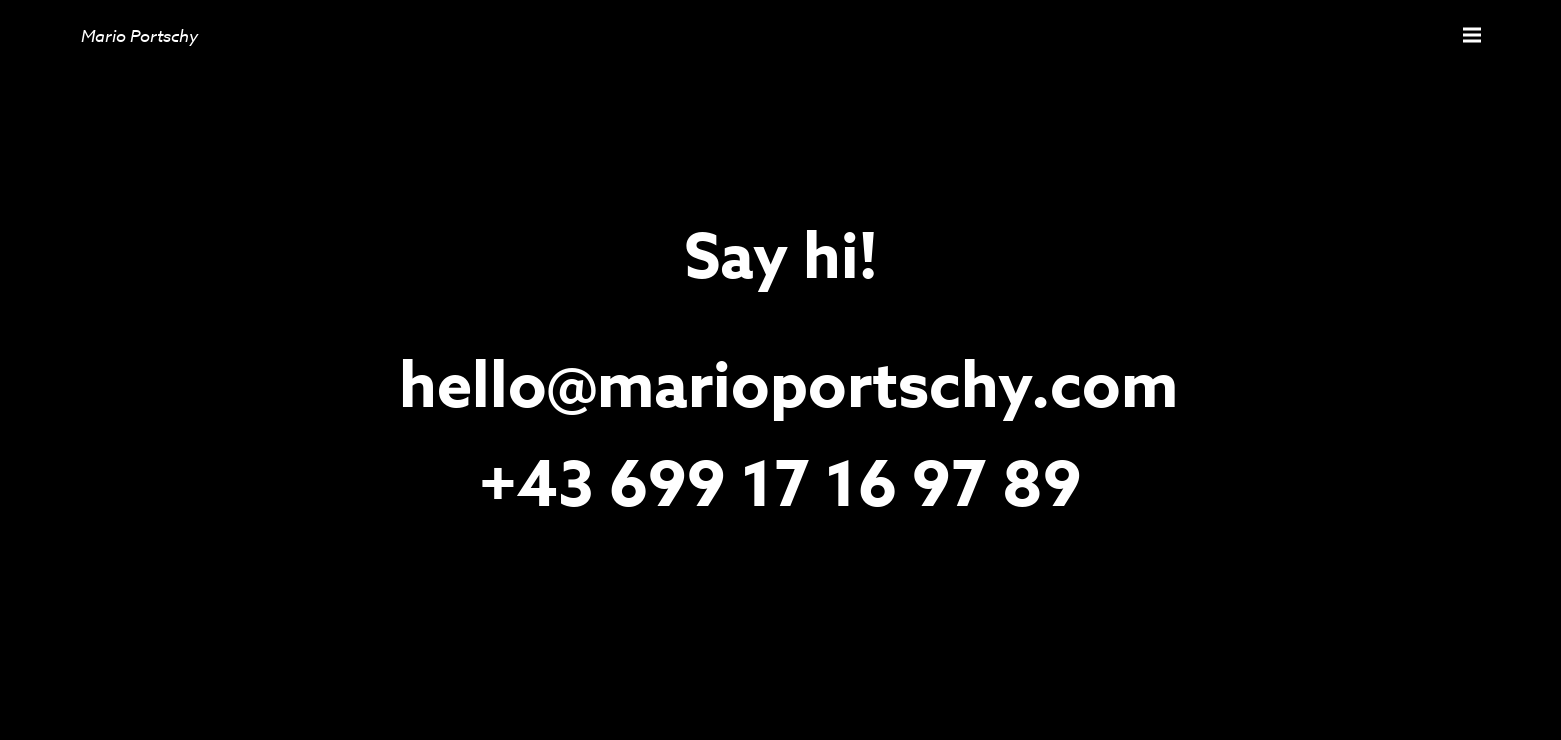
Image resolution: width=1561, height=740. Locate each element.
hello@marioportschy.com (788, 388)
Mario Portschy (139, 35)
